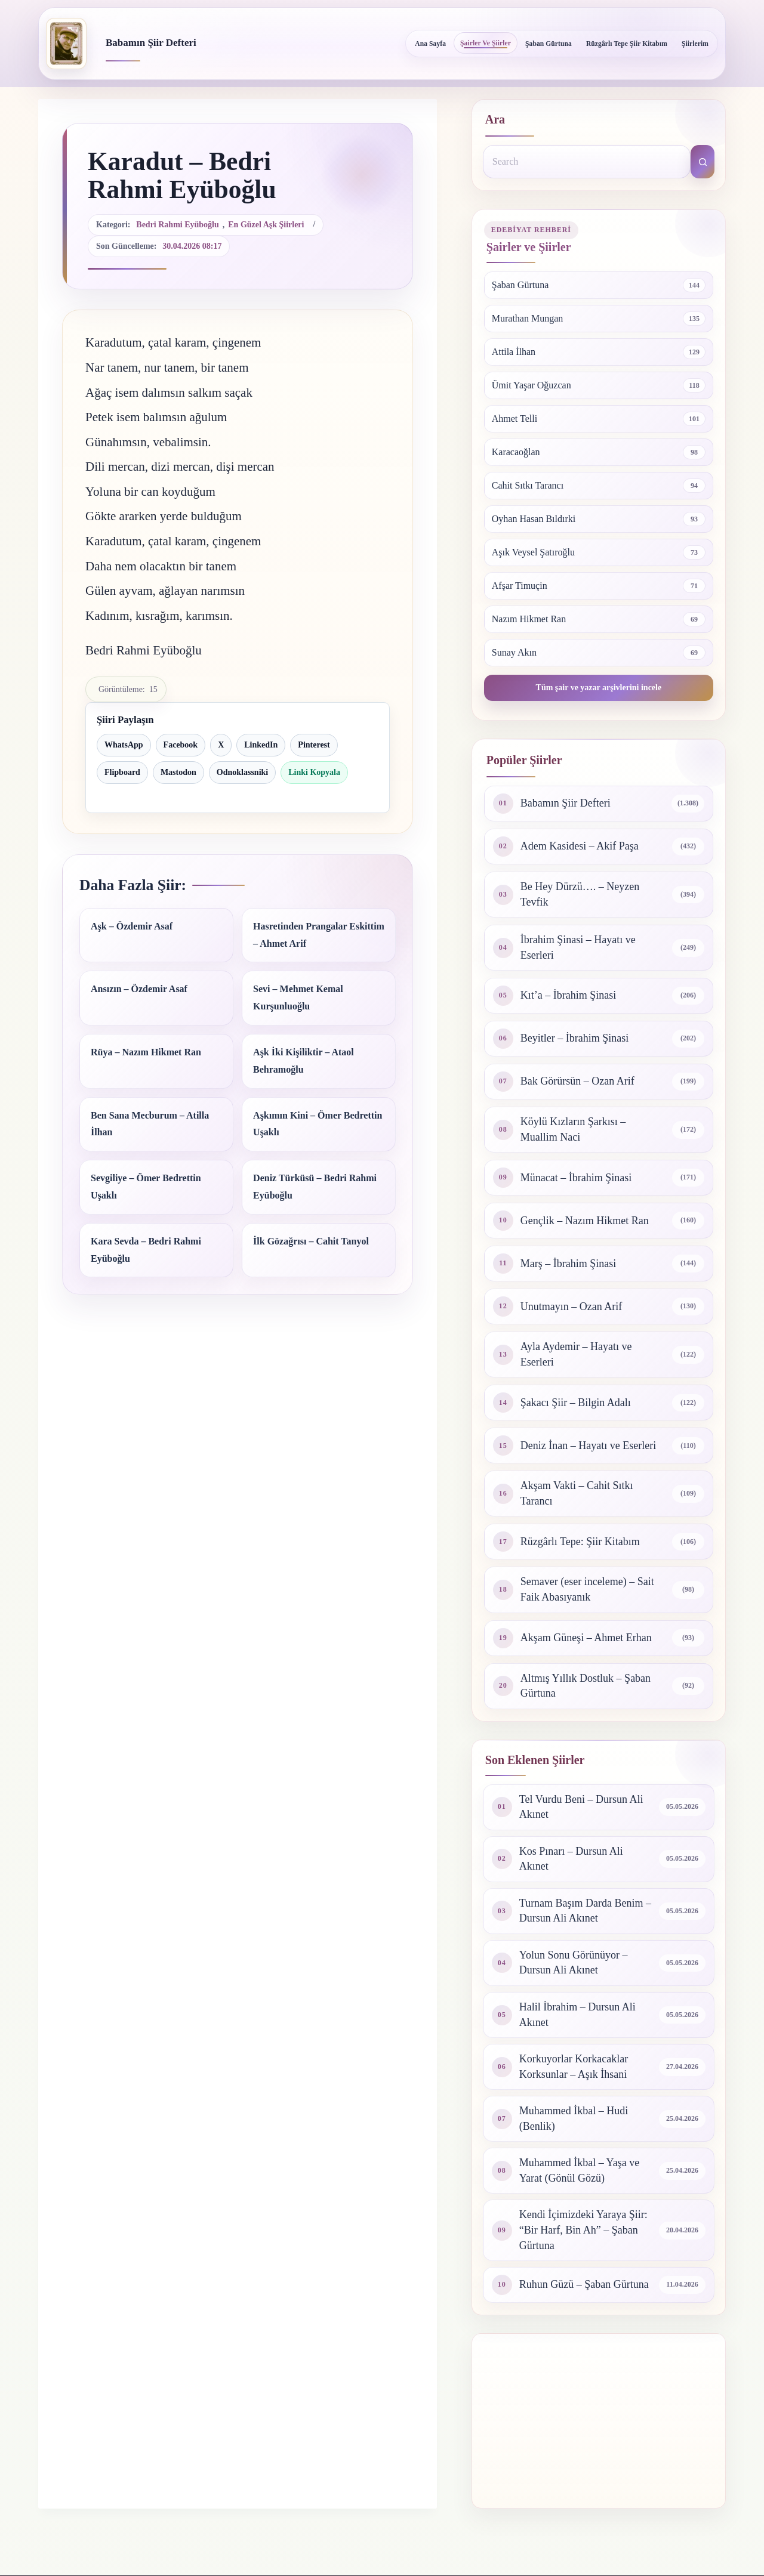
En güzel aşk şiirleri (266, 224)
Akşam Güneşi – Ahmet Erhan (586, 1638)
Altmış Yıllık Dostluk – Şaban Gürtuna (585, 1686)
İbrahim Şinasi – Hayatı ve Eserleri (578, 947)
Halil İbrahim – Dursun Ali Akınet (577, 2014)
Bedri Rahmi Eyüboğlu (177, 224)
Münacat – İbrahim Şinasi (575, 1178)
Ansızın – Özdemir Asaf (139, 989)
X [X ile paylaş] (221, 744)
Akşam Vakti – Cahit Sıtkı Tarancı (576, 1493)
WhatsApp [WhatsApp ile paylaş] (123, 744)
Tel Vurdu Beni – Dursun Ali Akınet (581, 1807)
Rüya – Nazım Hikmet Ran (146, 1052)
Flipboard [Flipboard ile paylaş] (122, 772)
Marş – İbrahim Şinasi (568, 1264)
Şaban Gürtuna (548, 43)
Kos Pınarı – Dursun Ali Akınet (571, 1859)
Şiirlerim (695, 43)
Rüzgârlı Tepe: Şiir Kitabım (580, 1542)
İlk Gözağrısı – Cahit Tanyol (311, 1241)
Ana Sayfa (430, 43)
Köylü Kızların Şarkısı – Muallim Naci (573, 1129)
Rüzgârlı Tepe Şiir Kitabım (626, 43)
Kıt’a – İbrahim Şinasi (568, 995)
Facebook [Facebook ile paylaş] (181, 744)
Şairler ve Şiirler (485, 43)
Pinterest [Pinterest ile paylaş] (313, 744)
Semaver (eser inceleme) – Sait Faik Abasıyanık (587, 1589)
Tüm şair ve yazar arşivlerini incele (599, 687)
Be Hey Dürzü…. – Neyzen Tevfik (579, 894)
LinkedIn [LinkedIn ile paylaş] (261, 744)
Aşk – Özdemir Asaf (131, 926)
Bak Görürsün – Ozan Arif (577, 1081)
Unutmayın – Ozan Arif (571, 1306)
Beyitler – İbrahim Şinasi (574, 1038)
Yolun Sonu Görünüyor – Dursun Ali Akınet (573, 1962)
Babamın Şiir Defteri (151, 42)
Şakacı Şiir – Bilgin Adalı (575, 1403)
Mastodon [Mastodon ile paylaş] (178, 772)
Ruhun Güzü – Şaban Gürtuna (584, 2284)
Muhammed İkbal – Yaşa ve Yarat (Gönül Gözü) (579, 2170)
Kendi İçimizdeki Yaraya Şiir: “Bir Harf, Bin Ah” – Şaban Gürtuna (583, 2230)
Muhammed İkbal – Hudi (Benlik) (573, 2118)
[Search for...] (587, 161)
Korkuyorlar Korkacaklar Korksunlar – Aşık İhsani (573, 2066)
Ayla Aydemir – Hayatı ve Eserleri (576, 1354)
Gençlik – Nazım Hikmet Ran (584, 1221)
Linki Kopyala (314, 772)
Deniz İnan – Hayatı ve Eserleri (588, 1445)
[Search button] (702, 161)
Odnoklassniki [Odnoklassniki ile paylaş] (242, 772)
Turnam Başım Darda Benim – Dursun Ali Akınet (585, 1911)
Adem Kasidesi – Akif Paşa (579, 846)
